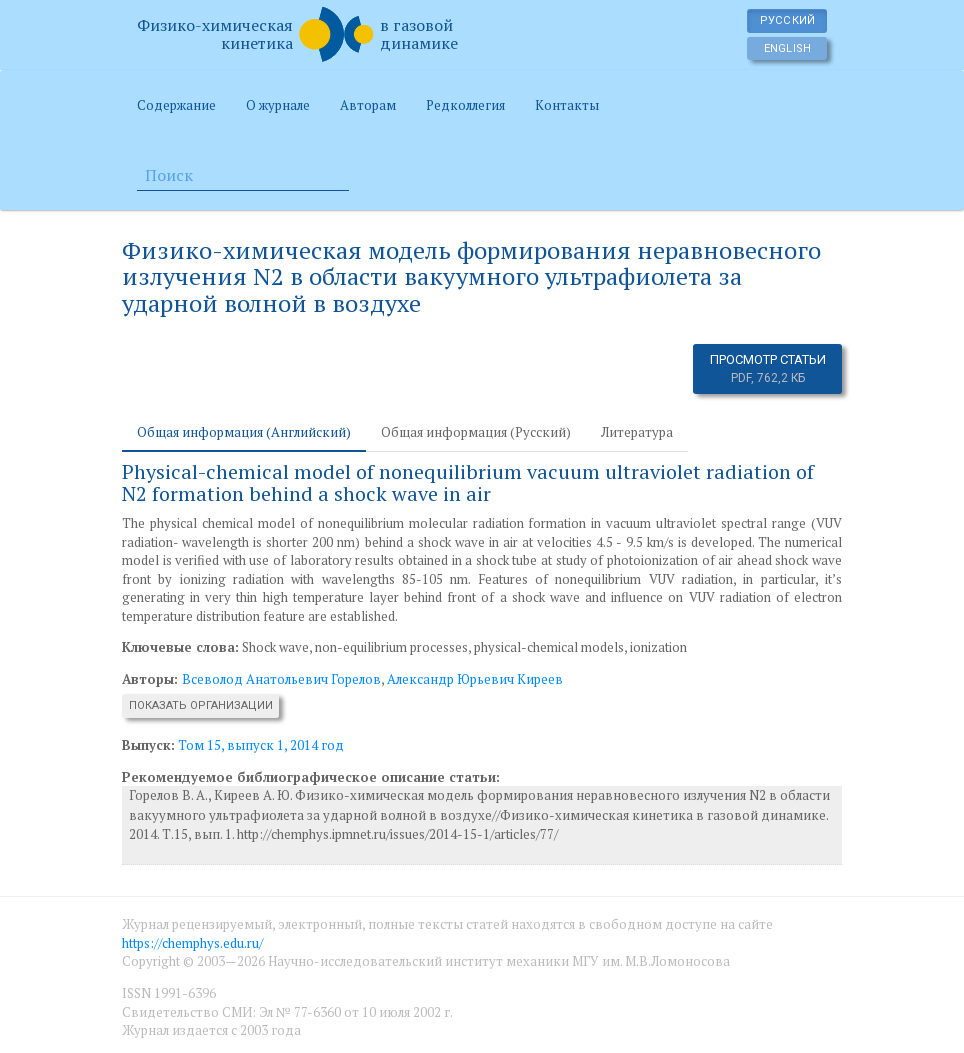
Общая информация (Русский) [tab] (476, 432)
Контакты (567, 105)
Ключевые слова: (180, 647)
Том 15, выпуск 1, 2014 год (261, 745)
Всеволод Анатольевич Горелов (281, 679)
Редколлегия (465, 105)
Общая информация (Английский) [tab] (244, 432)
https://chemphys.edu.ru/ (192, 943)
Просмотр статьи (768, 369)
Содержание (176, 105)
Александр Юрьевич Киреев (475, 679)
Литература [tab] (637, 432)
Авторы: (152, 679)
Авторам (368, 105)
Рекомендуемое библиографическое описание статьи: (311, 777)
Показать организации (201, 705)
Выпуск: (148, 745)
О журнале (278, 105)
